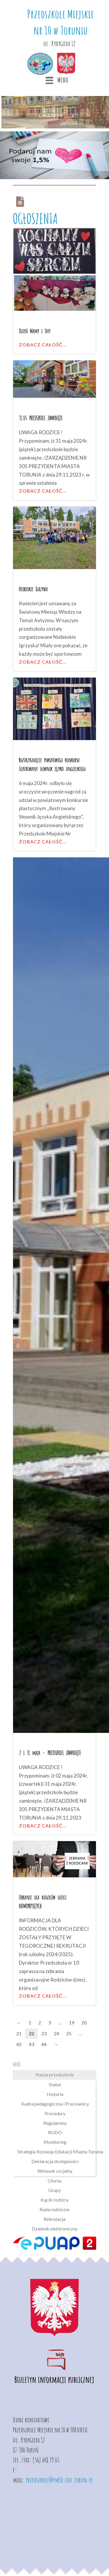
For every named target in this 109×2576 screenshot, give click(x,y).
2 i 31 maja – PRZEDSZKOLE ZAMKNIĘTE (50, 1753)
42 (19, 2044)
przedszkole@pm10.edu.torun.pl (59, 2480)
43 (31, 2044)
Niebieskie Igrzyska (33, 589)
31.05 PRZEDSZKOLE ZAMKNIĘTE (40, 418)
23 (44, 2033)
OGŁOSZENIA (35, 218)
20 (84, 2022)
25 (69, 2033)
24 (56, 2033)
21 (19, 2033)
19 (71, 2022)
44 (44, 2044)
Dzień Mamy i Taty (34, 331)
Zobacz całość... (43, 344)
